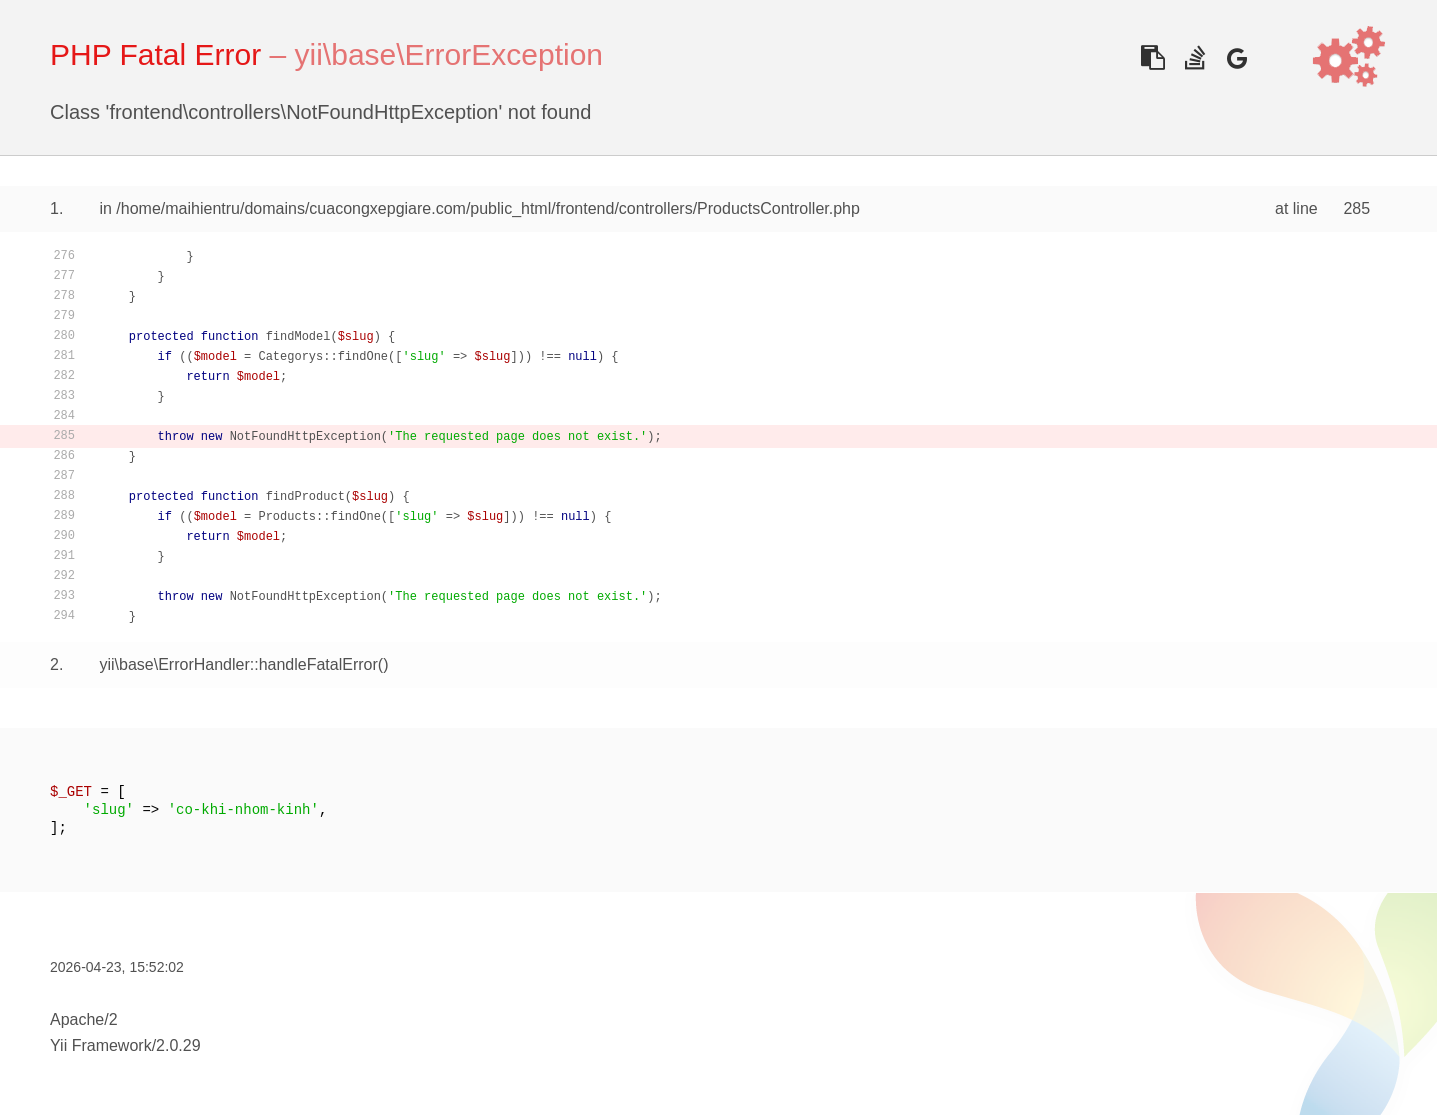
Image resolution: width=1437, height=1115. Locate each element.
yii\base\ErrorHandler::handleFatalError (238, 664)
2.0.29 (178, 1045)
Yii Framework (101, 1045)
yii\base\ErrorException (449, 54)
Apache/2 (84, 1019)
